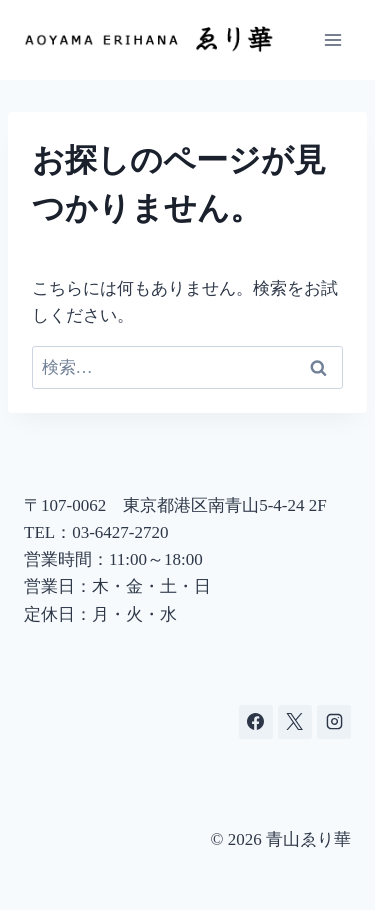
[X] (295, 722)
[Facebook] (256, 722)
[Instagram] (334, 722)
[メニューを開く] (332, 39)
